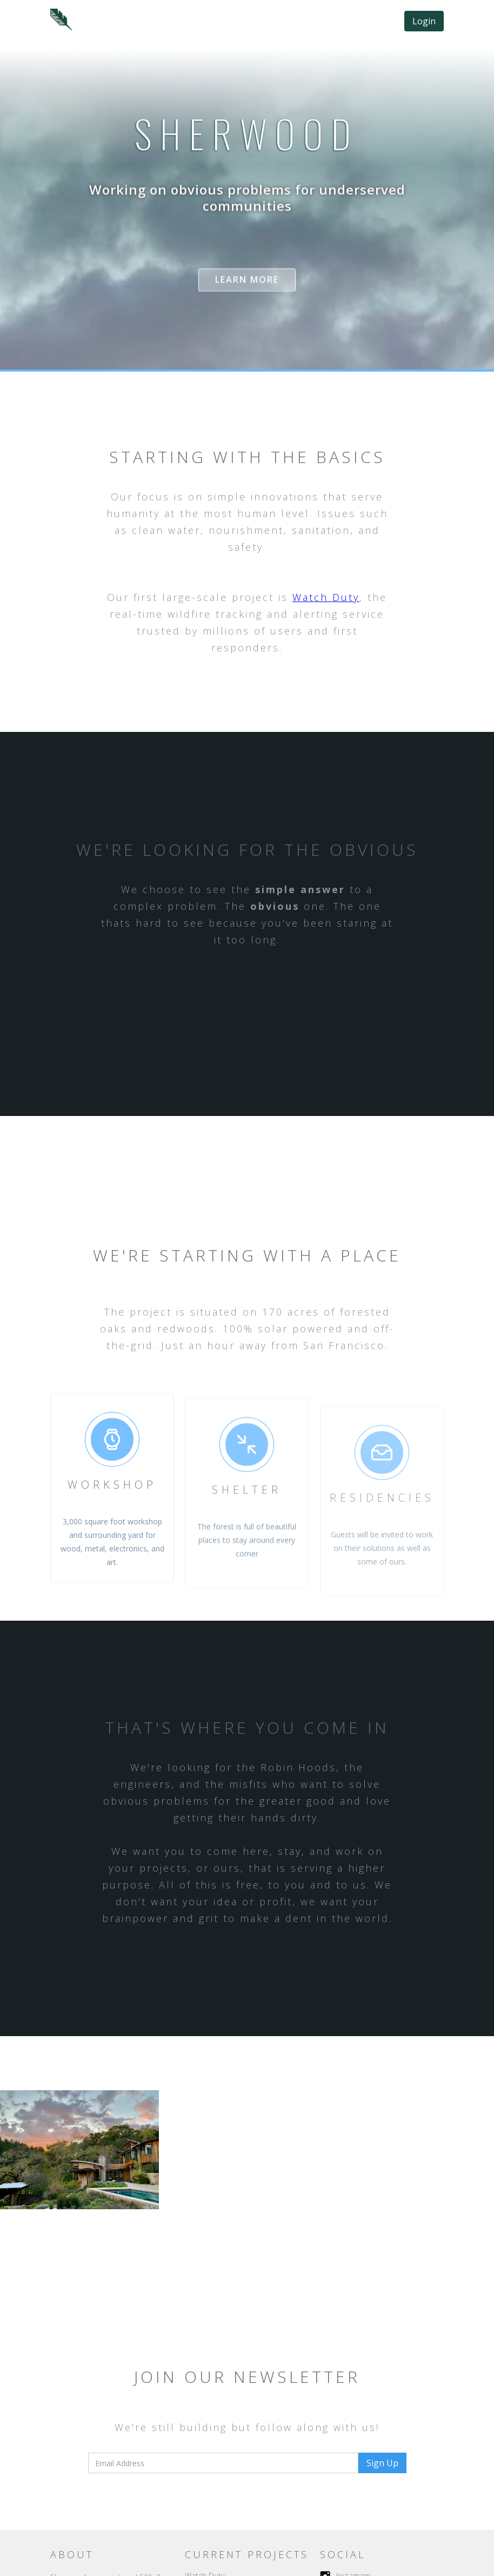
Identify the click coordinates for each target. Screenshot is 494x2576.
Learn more (247, 280)
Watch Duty (325, 597)
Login (424, 21)
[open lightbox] (79, 2150)
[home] (61, 19)
